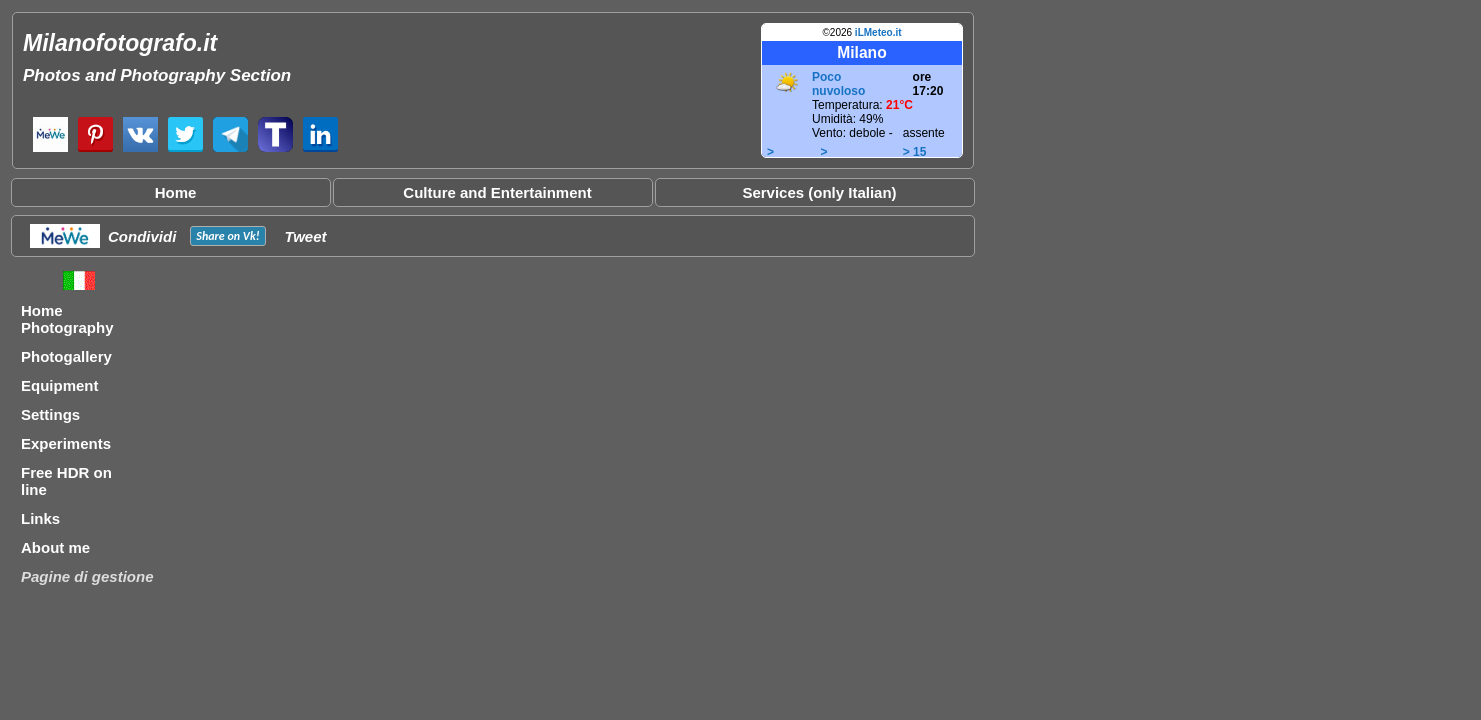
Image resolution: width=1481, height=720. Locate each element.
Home (176, 192)
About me (55, 547)
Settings (50, 414)
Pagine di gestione (87, 576)
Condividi (142, 236)
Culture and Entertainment (497, 192)
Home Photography (67, 319)
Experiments (66, 443)
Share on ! (227, 236)
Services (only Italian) (819, 192)
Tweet (306, 236)
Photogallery (66, 356)
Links (40, 518)
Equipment (60, 385)
